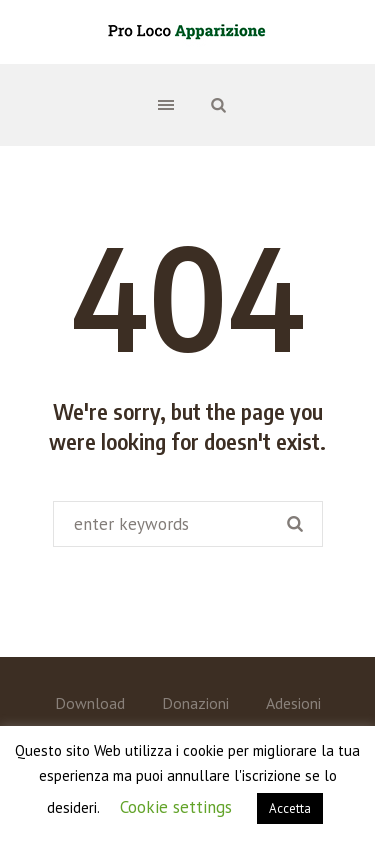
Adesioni (293, 703)
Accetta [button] (290, 808)
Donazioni (195, 703)
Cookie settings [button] (176, 807)
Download (90, 703)
